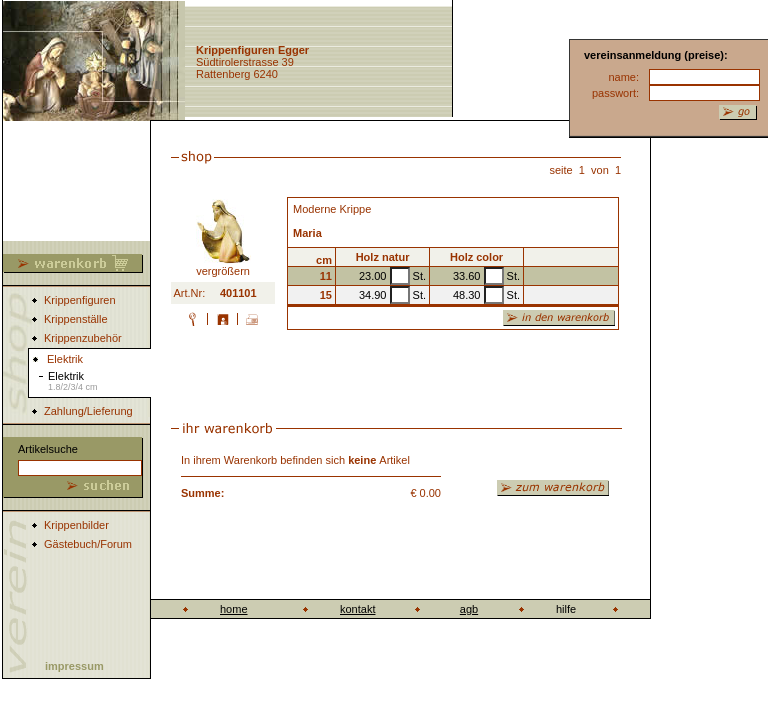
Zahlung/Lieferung (88, 411)
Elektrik (73, 381)
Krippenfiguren (80, 300)
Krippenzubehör (83, 338)
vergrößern (223, 266)
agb (469, 609)
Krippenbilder (76, 525)
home (234, 609)
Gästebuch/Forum (88, 544)
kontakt (357, 609)
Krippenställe (76, 319)
